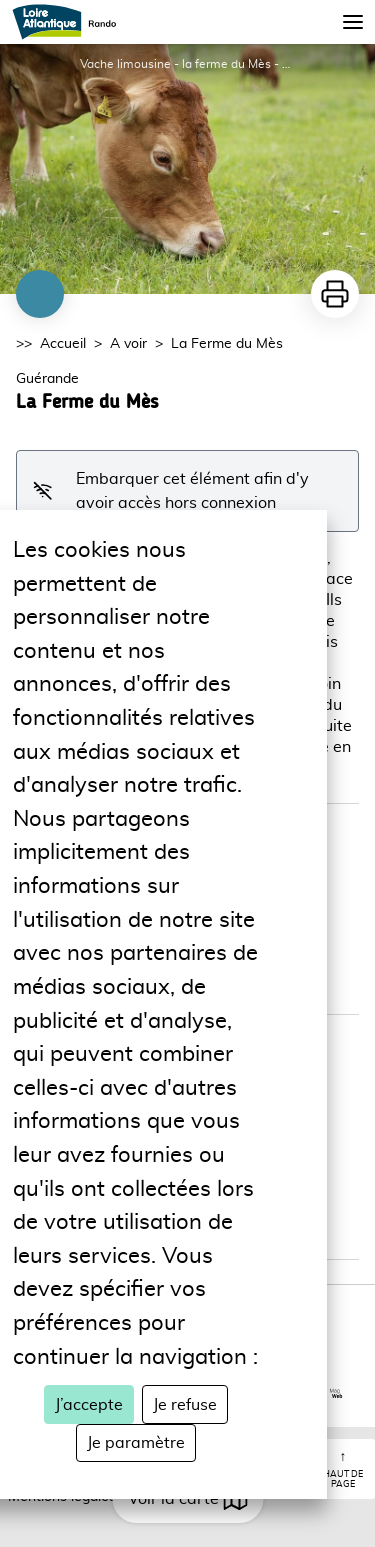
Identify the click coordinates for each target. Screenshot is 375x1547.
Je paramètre (136, 1443)
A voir (128, 344)
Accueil (63, 344)
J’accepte (89, 1405)
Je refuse (185, 1405)
